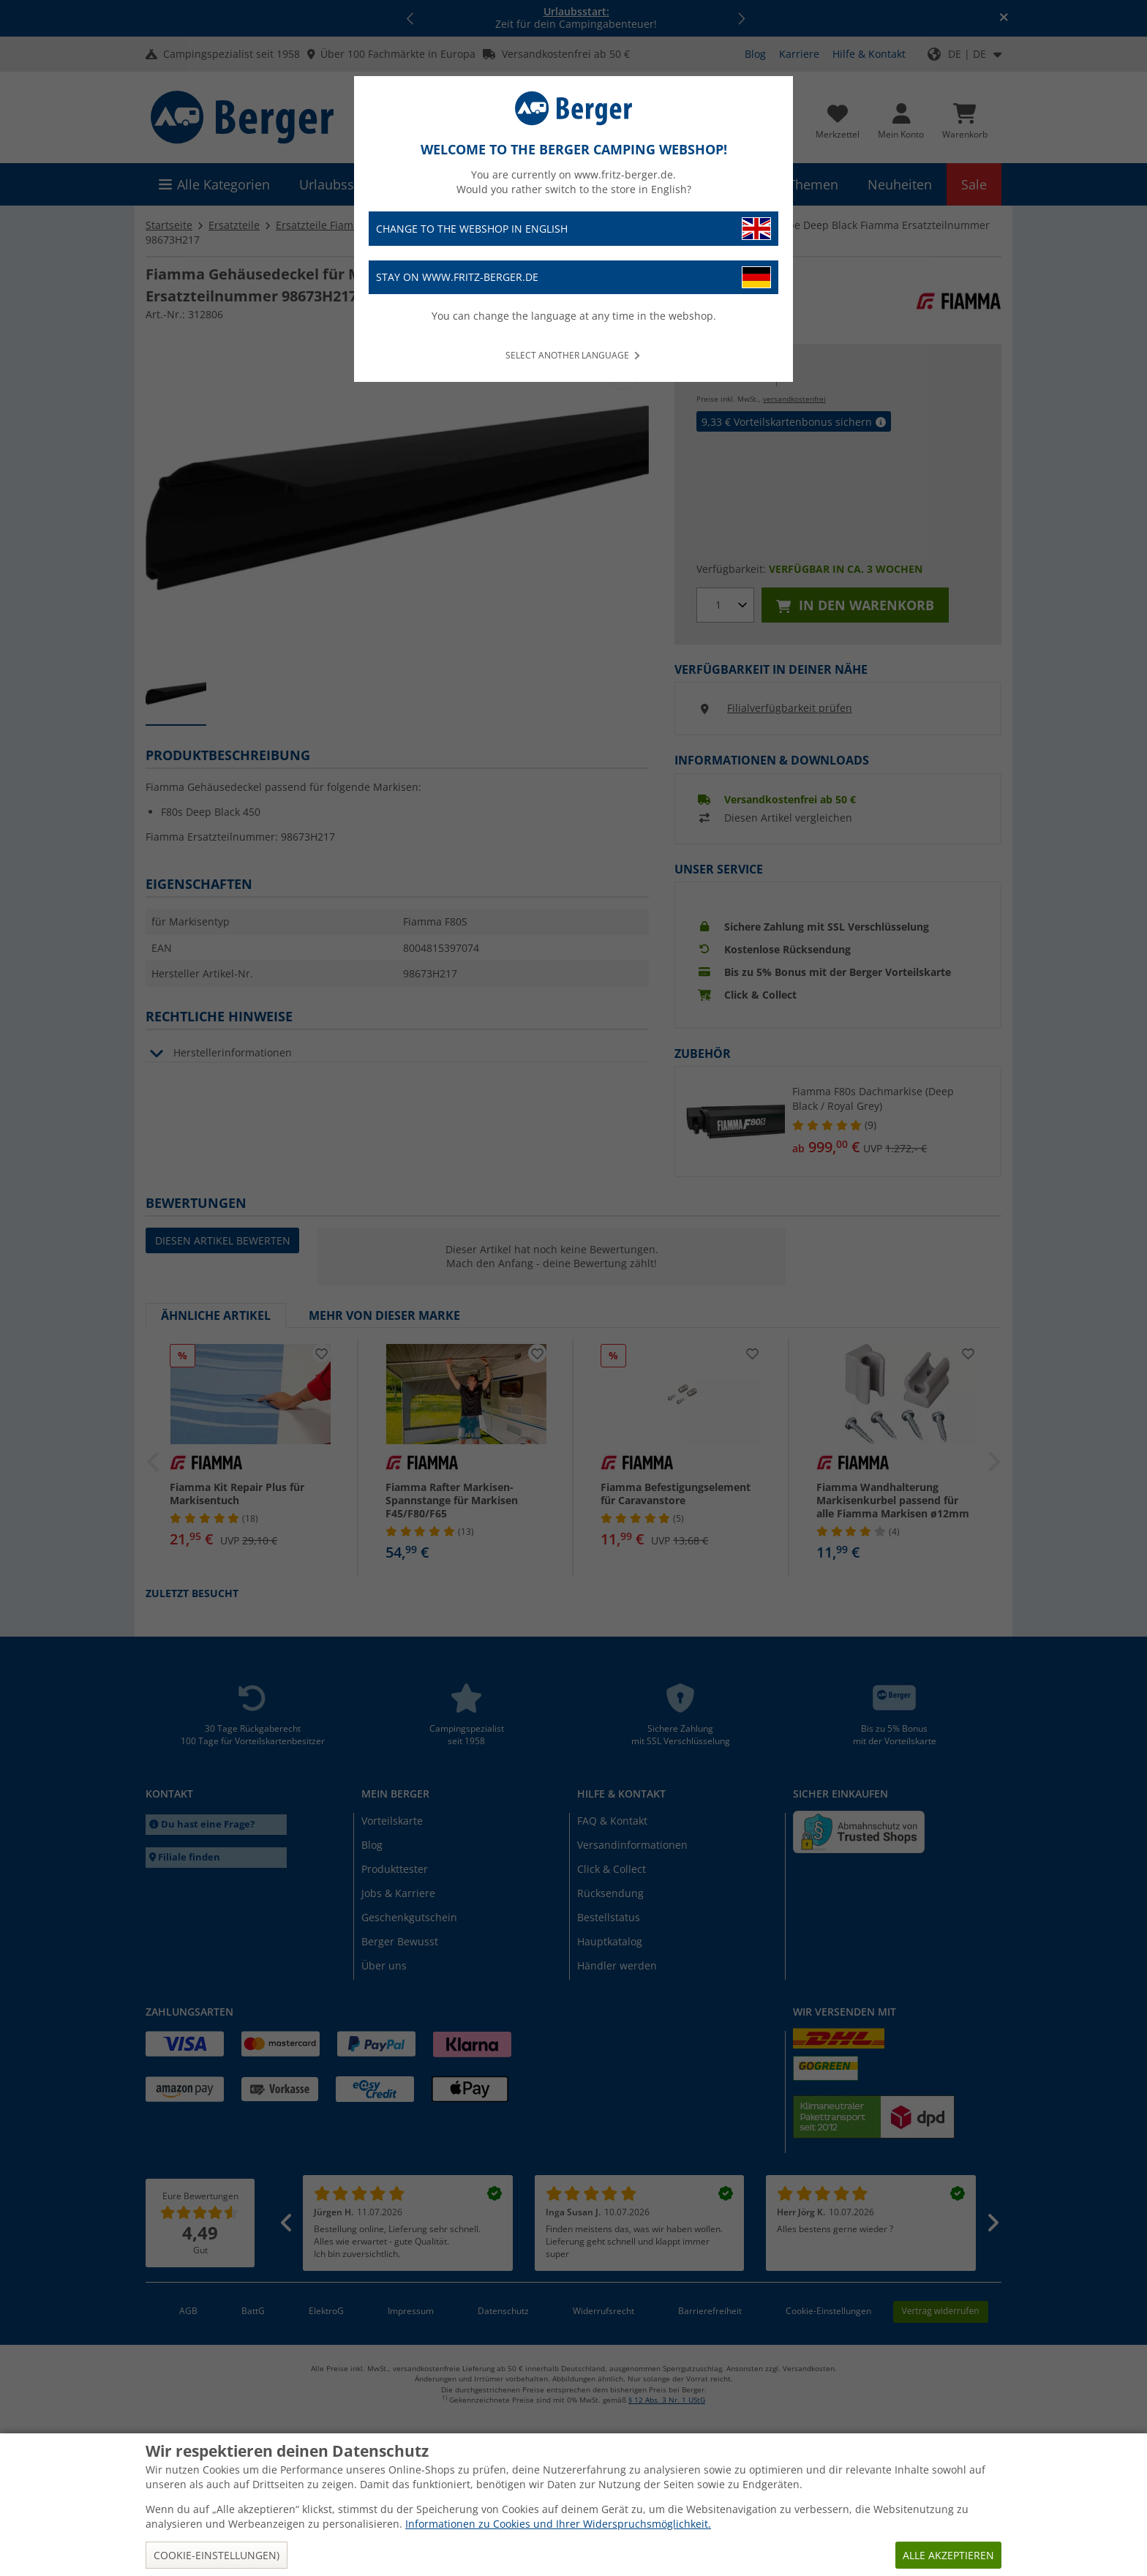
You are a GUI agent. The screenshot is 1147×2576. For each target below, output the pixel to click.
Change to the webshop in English (573, 228)
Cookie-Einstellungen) (216, 2555)
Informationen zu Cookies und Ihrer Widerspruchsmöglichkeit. (558, 2524)
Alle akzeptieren (948, 2555)
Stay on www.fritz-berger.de (573, 277)
